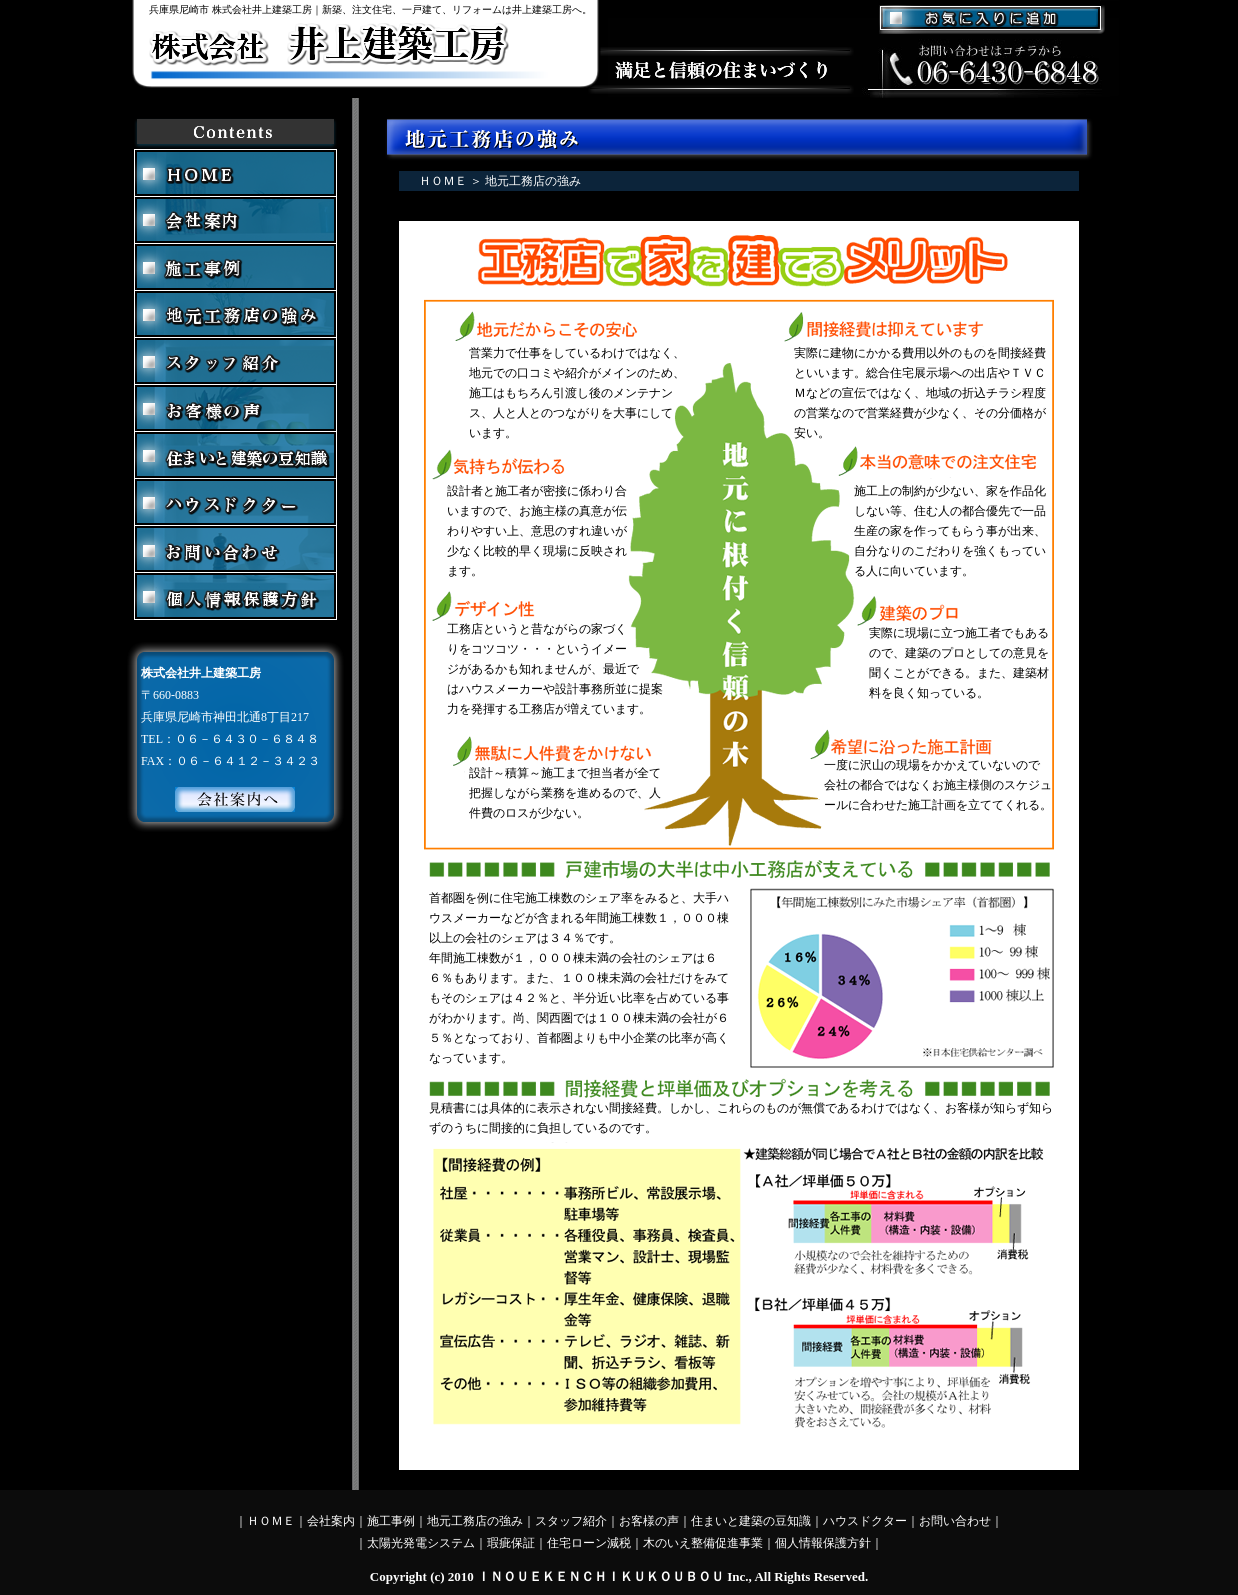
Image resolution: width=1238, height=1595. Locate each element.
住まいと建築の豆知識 (751, 1521)
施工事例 (391, 1521)
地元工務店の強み (475, 1521)
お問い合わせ (955, 1521)
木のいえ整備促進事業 (703, 1543)
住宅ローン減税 (589, 1543)
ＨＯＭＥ (443, 181)
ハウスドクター (865, 1521)
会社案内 (331, 1521)
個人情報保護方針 (823, 1543)
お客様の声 (649, 1521)
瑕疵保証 (511, 1543)
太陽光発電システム (421, 1543)
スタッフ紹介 (571, 1521)
